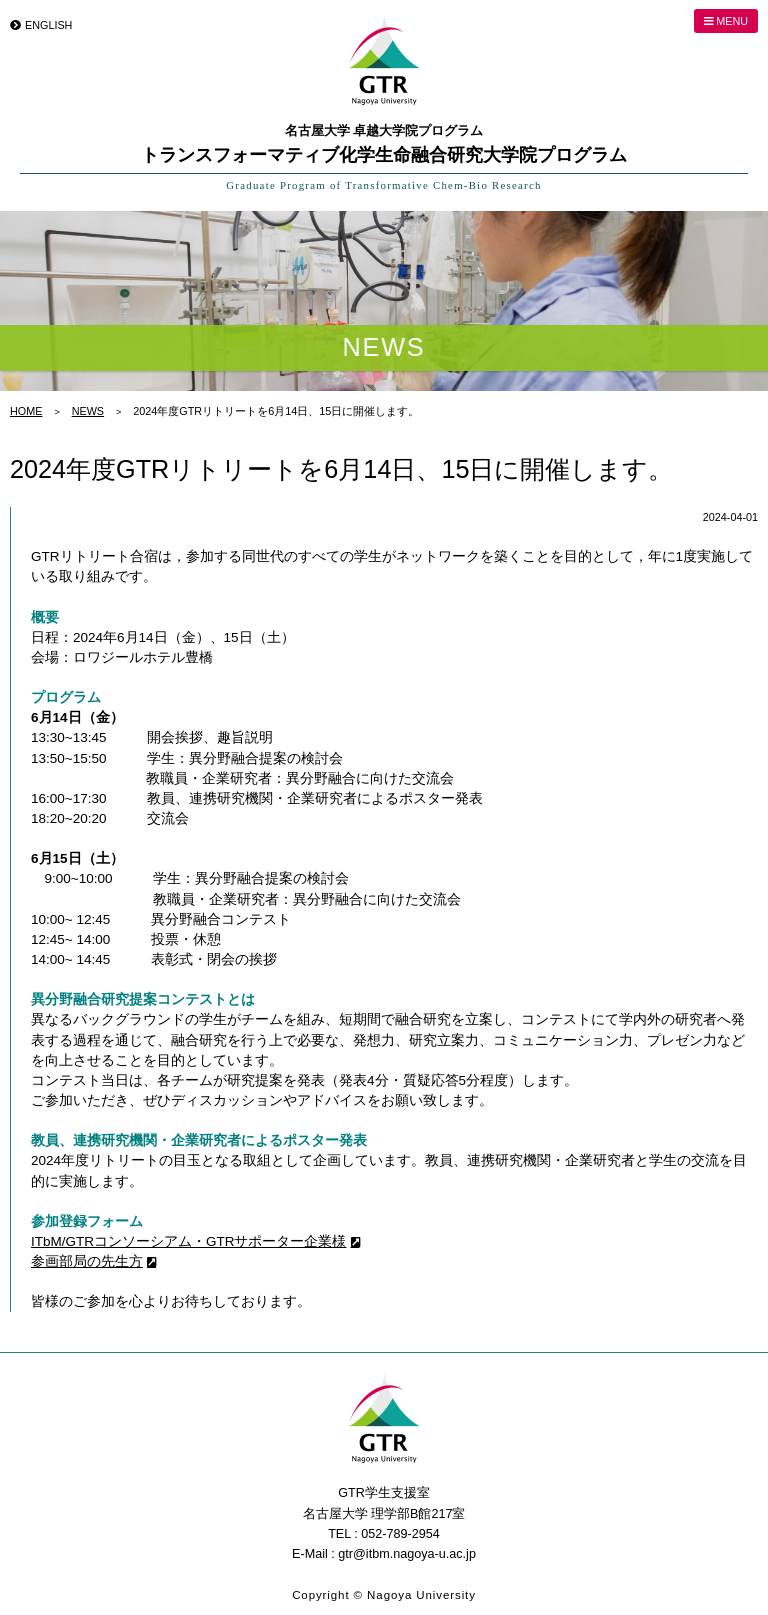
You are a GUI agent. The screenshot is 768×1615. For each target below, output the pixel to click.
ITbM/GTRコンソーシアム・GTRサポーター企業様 (189, 1241)
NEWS (88, 411)
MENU (726, 21)
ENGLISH (48, 25)
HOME (26, 411)
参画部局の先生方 (87, 1261)
